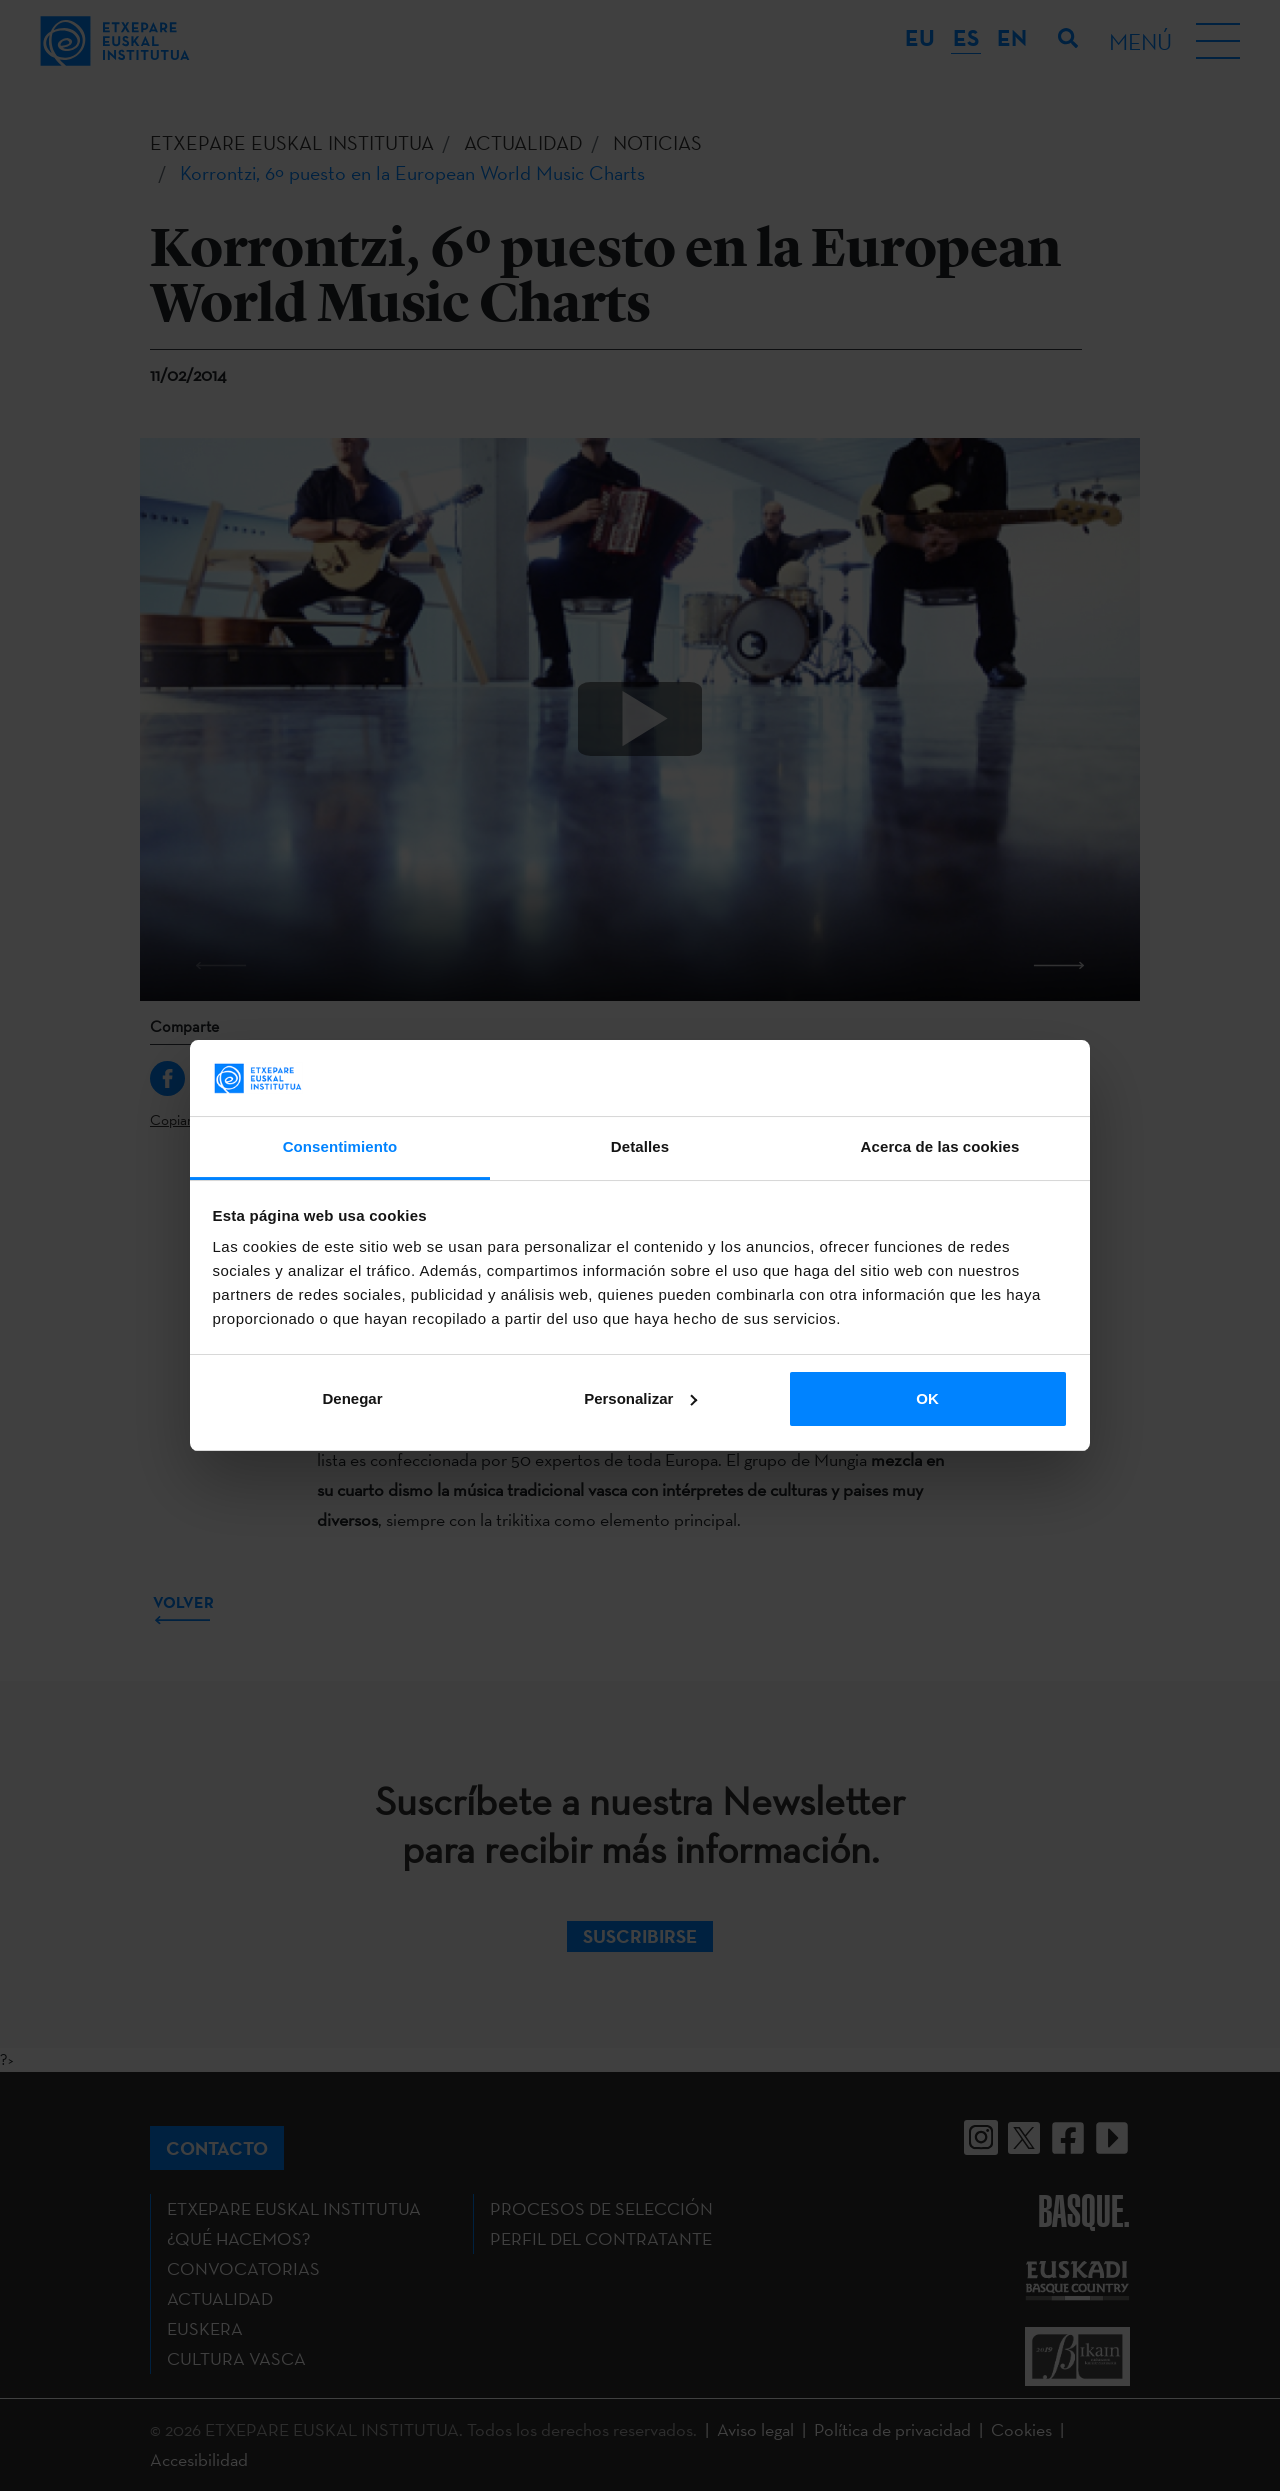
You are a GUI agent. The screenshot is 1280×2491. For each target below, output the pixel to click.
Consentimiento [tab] (340, 1146)
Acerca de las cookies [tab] (940, 1146)
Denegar (352, 1398)
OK (927, 1398)
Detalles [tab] (640, 1146)
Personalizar (640, 1398)
